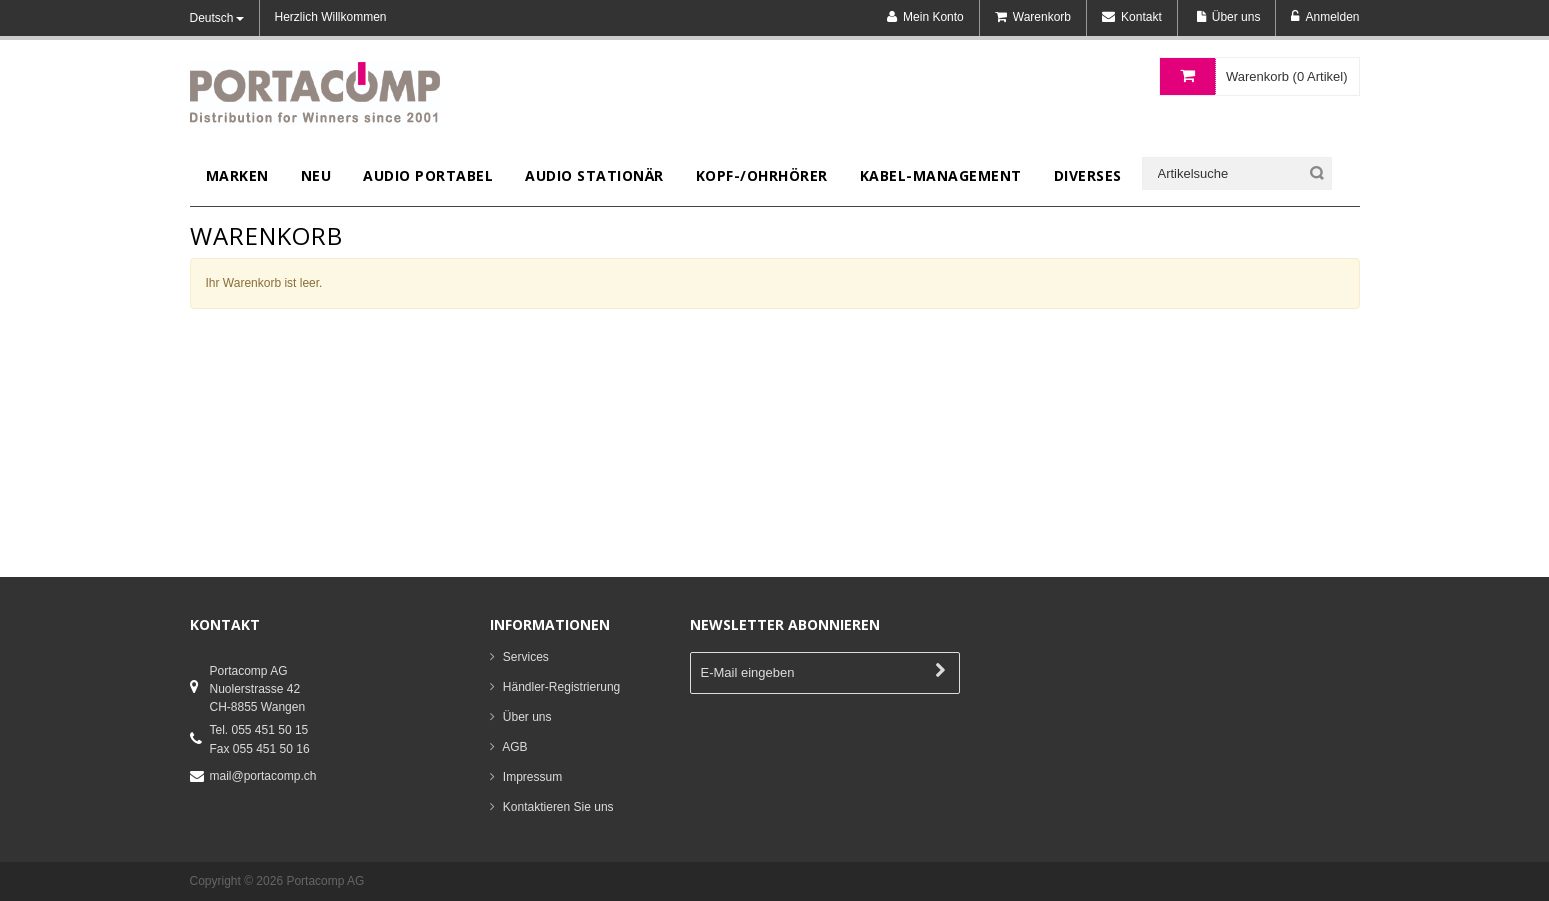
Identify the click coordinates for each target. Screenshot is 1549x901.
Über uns (527, 717)
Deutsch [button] (217, 18)
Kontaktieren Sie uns (558, 807)
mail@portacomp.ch (263, 776)
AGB (514, 747)
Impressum (532, 777)
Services (526, 657)
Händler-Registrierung (561, 687)
